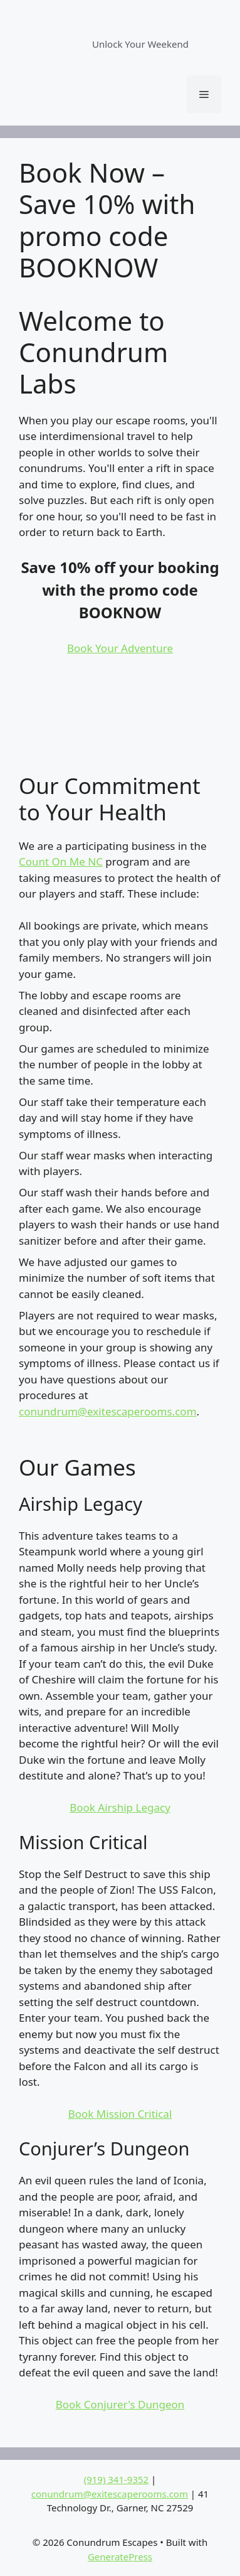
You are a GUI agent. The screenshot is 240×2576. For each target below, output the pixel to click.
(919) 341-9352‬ (116, 2479)
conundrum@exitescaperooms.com (108, 1411)
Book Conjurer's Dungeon (120, 2404)
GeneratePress (120, 2556)
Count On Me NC (61, 861)
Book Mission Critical (120, 2113)
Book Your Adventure (120, 648)
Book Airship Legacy (120, 1807)
